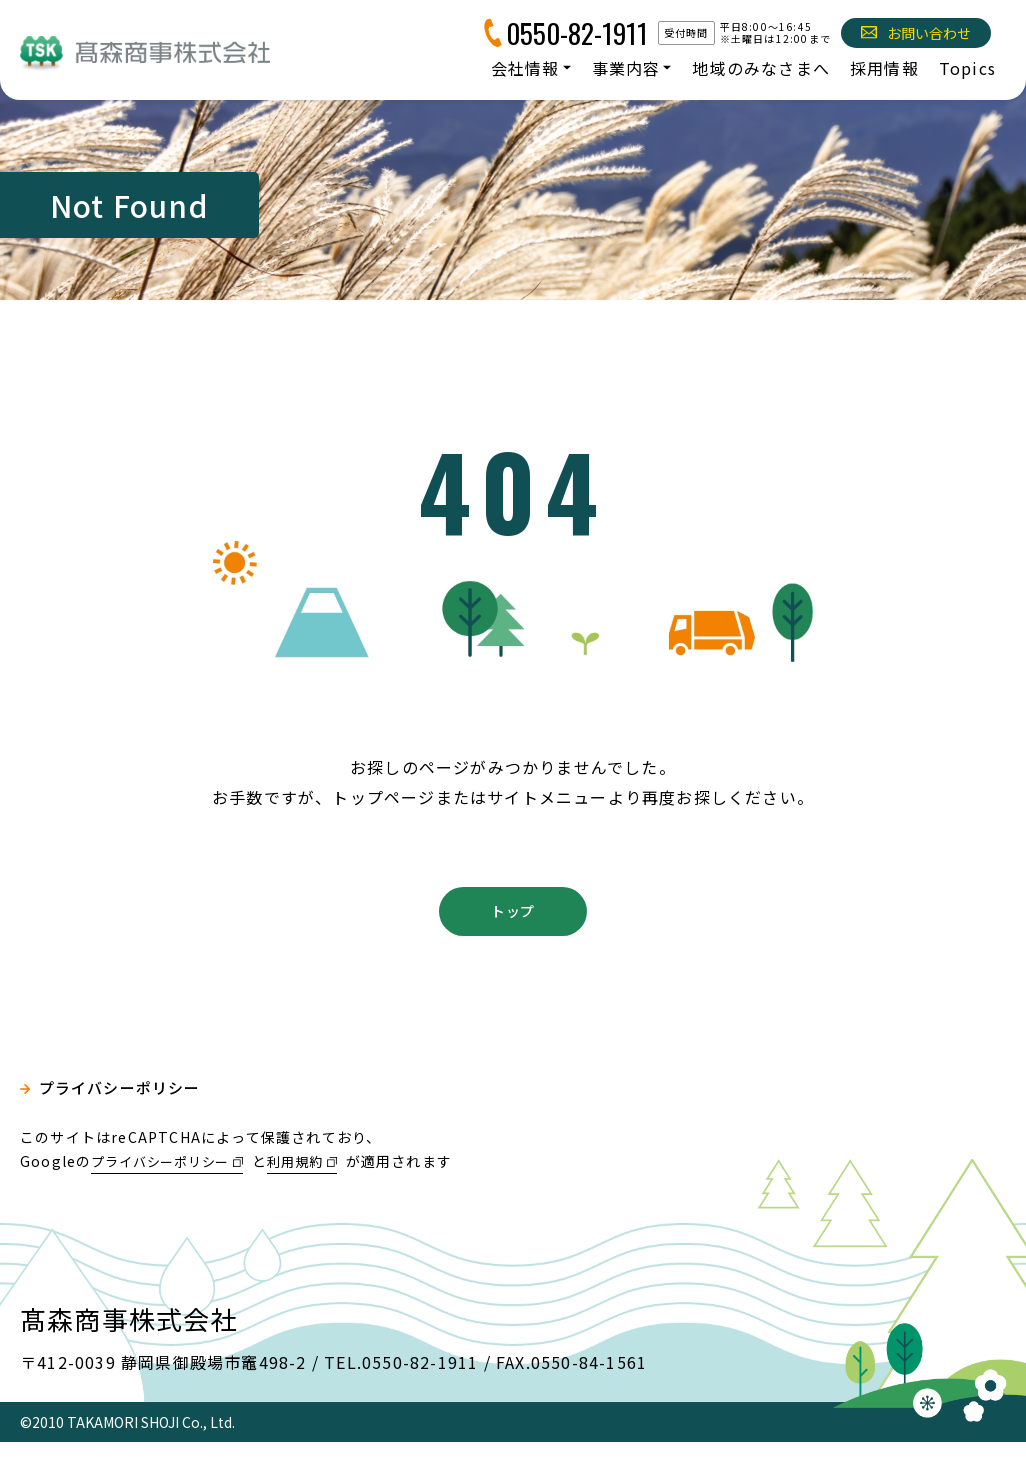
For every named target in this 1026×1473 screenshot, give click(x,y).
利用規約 (312, 1191)
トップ (513, 939)
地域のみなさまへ (761, 68)
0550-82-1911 (577, 33)
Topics (967, 68)
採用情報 (884, 68)
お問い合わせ (916, 33)
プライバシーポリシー (126, 1121)
